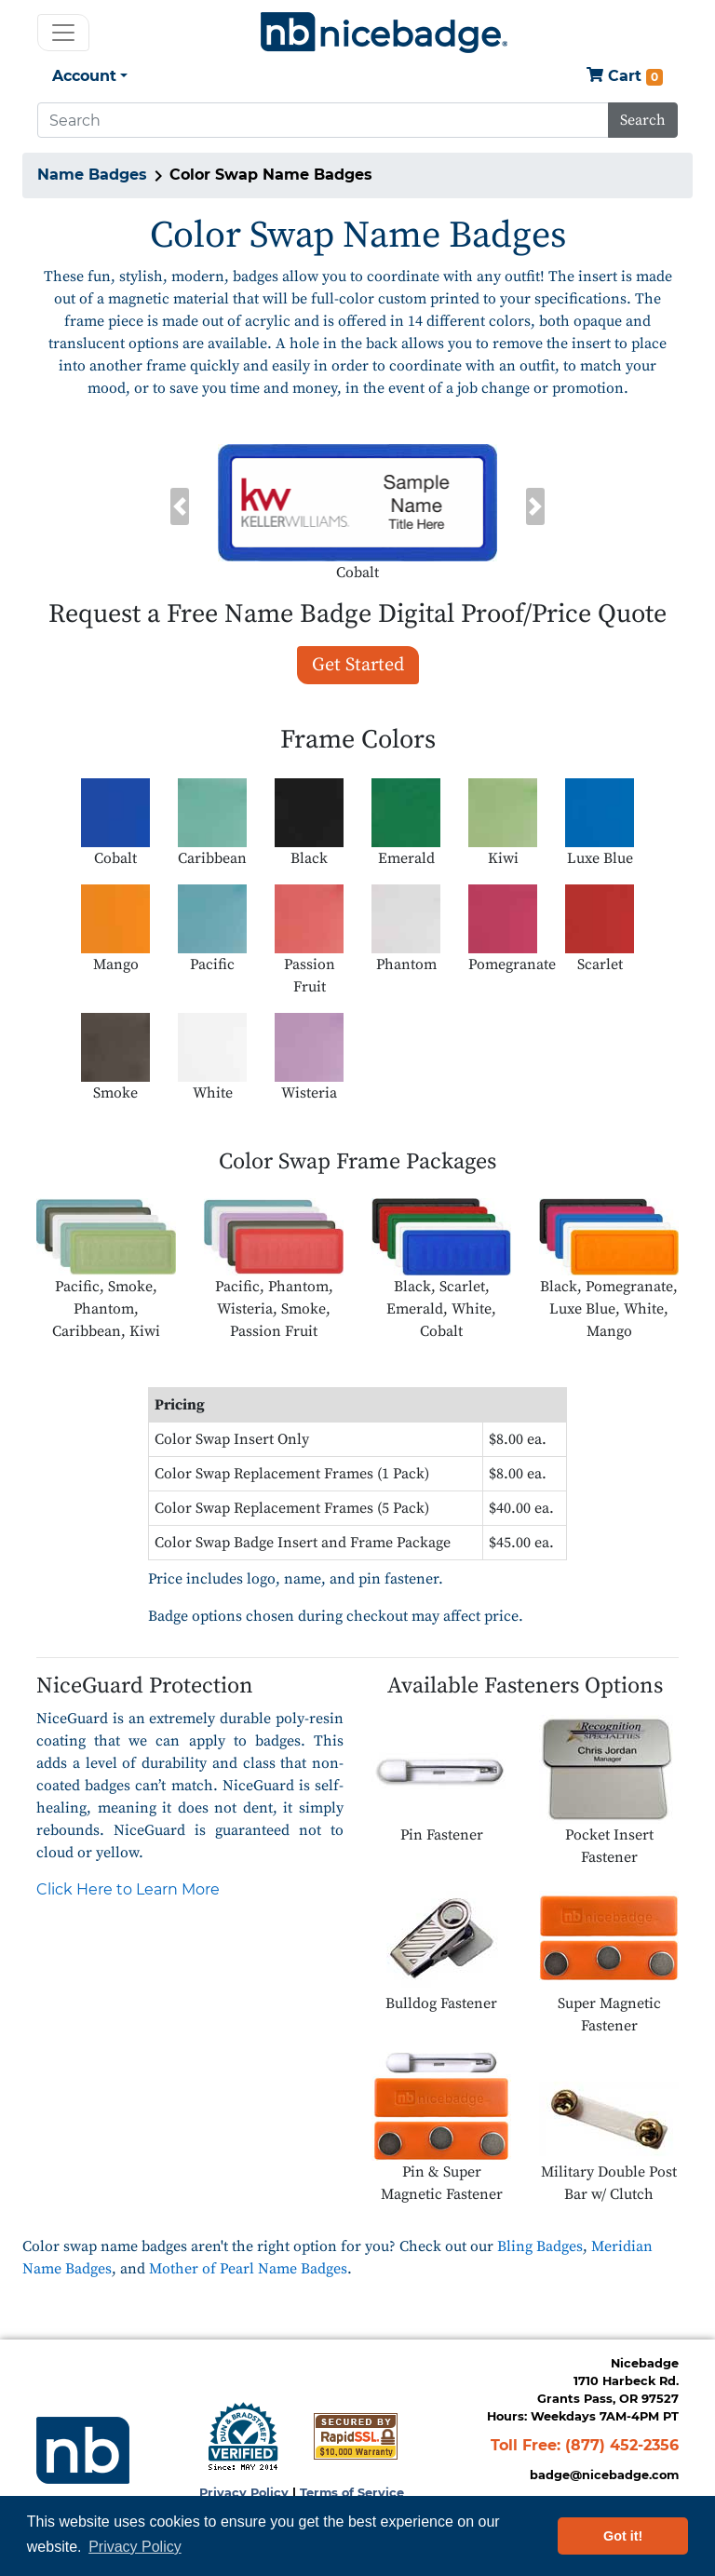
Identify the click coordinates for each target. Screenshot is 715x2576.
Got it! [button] (622, 2536)
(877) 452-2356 (622, 2445)
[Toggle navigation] (63, 32)
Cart (625, 77)
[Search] (323, 120)
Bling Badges (540, 2246)
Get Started (358, 665)
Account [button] (84, 76)
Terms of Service (352, 2493)
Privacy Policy (244, 2493)
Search (643, 120)
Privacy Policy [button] (135, 2547)
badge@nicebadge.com (604, 2475)
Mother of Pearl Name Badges (248, 2268)
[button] (179, 506)
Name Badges (92, 174)
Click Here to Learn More (128, 1889)
